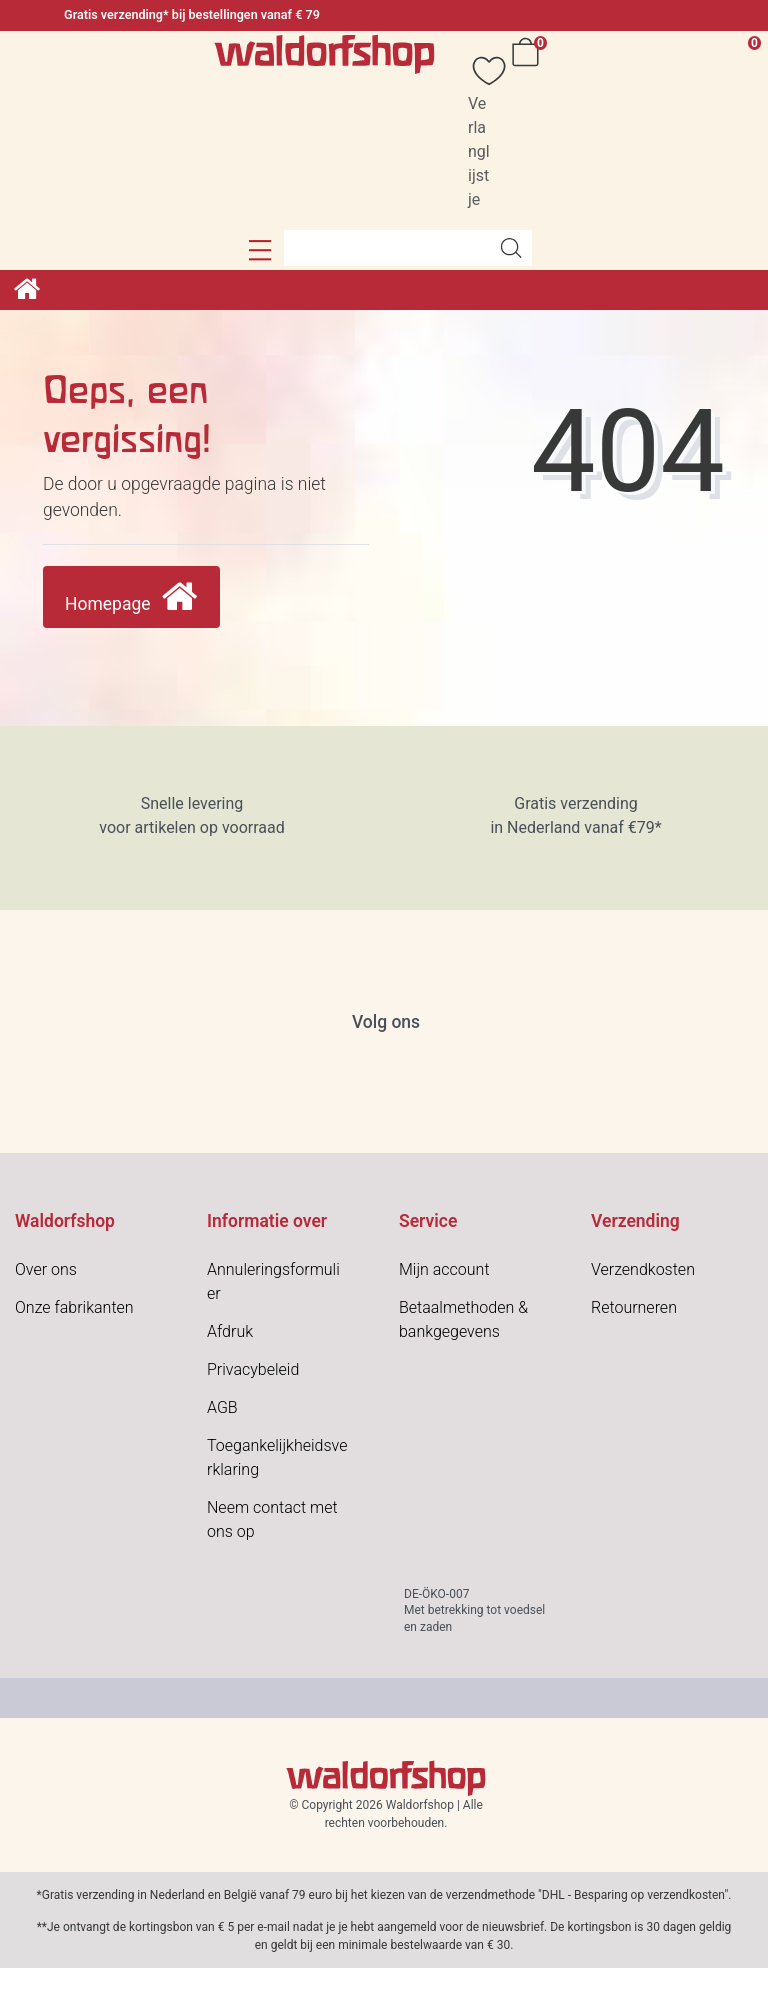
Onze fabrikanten (74, 1307)
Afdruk (230, 1331)
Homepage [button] (131, 597)
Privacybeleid (253, 1369)
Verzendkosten (643, 1269)
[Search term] (387, 248)
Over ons (46, 1269)
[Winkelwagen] (529, 130)
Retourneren (634, 1307)
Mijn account (444, 1269)
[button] (260, 250)
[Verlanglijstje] (479, 130)
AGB (222, 1407)
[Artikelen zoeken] (511, 248)
